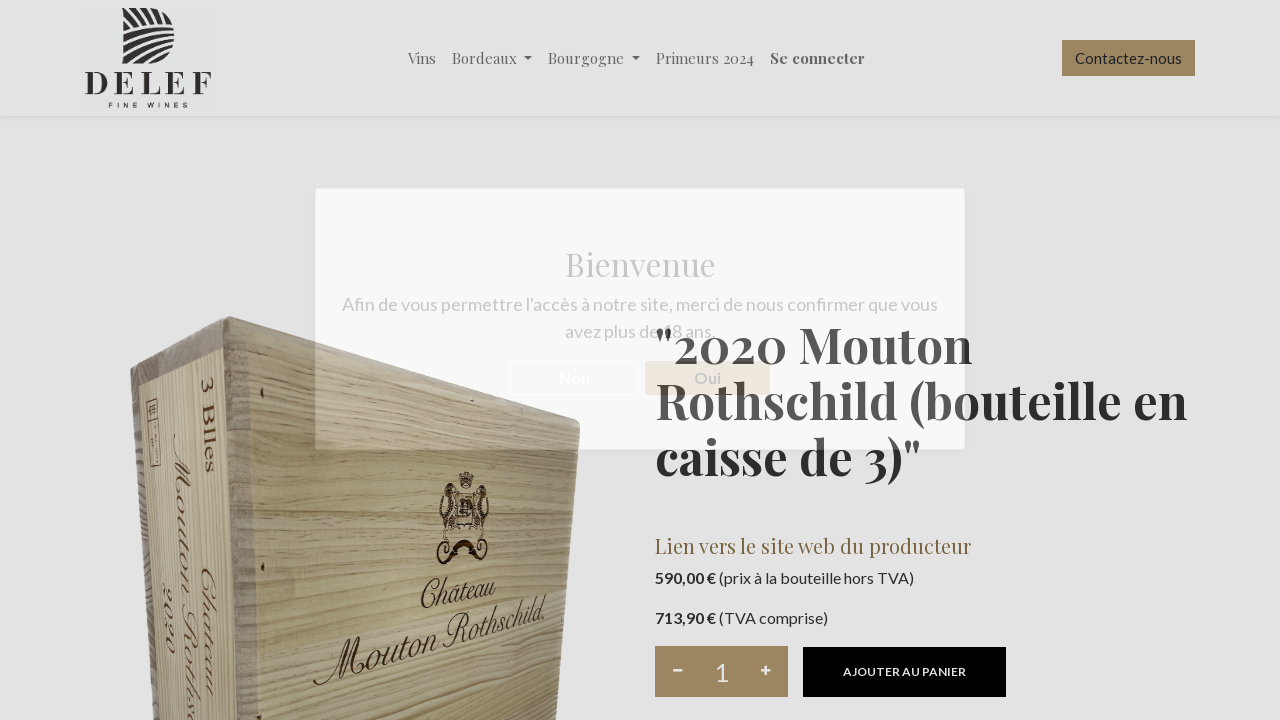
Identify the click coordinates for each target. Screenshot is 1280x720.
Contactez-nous (1128, 58)
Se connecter (817, 58)
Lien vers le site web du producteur (813, 545)
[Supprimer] (677, 671)
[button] (904, 672)
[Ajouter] (765, 671)
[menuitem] (422, 58)
